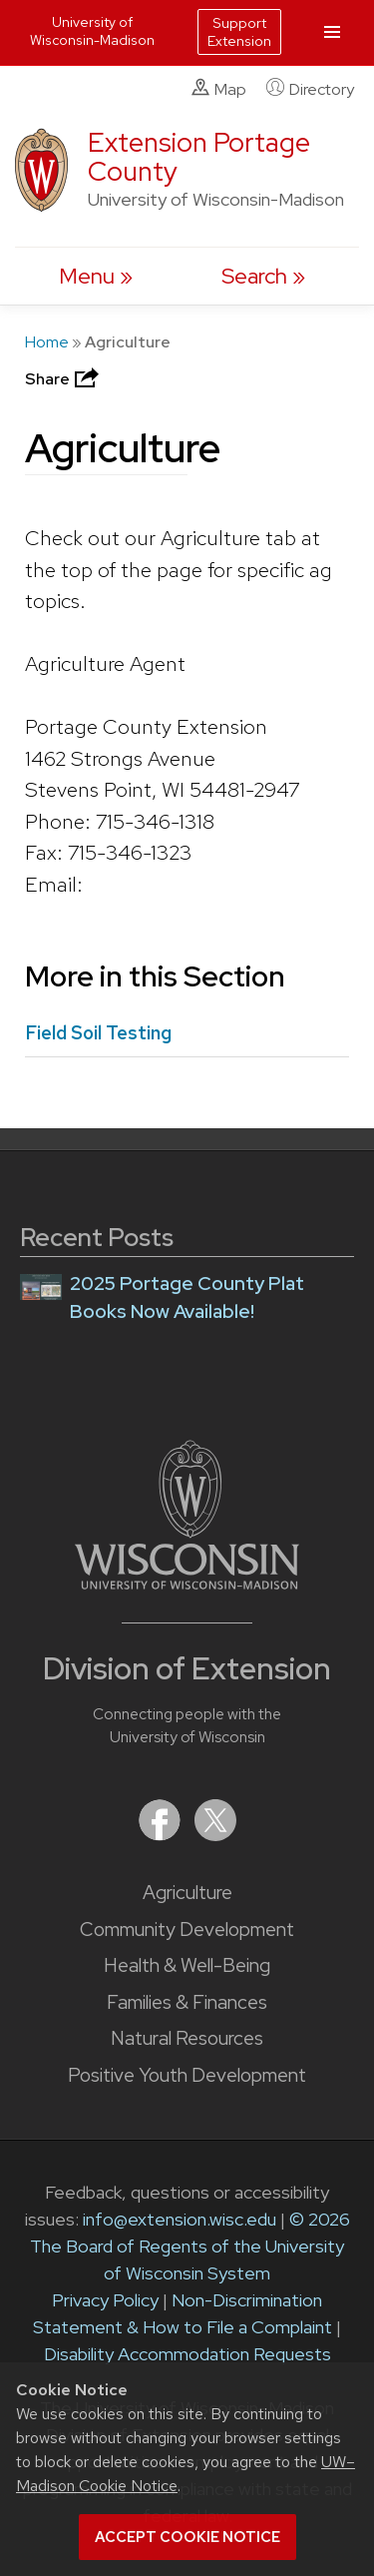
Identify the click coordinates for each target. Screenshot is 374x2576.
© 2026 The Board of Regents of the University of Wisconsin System (190, 2246)
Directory (310, 89)
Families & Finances (187, 2002)
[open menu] (96, 276)
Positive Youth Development (187, 2075)
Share (64, 378)
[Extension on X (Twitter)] (215, 1834)
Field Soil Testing (98, 1032)
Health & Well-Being (187, 1965)
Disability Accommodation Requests (187, 2353)
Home (47, 341)
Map (218, 89)
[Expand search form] (263, 276)
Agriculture (187, 1892)
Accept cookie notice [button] (187, 2537)
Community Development (187, 1929)
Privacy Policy (105, 2299)
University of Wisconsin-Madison (92, 31)
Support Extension (239, 32)
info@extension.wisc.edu (179, 2219)
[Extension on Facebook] (162, 1834)
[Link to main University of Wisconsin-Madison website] (187, 1583)
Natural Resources (187, 2038)
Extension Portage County (199, 157)
